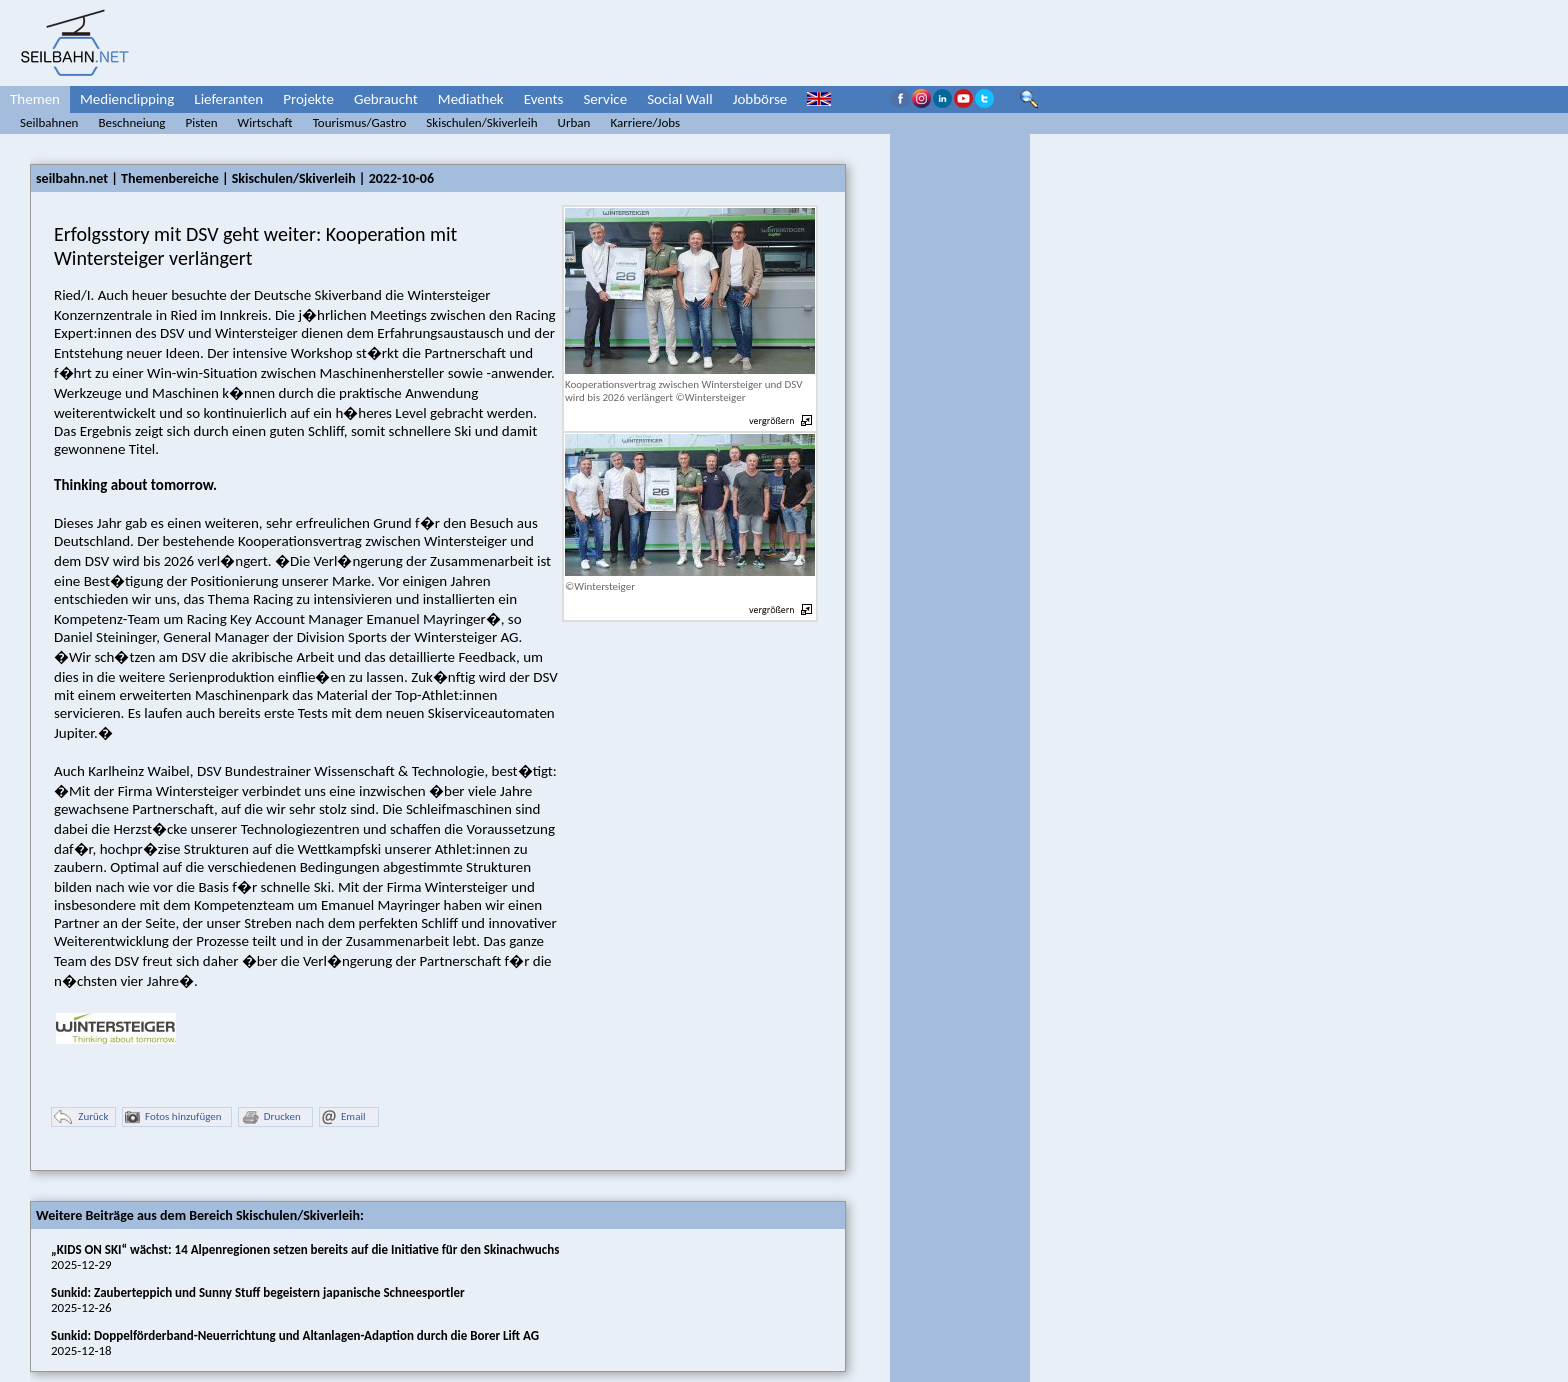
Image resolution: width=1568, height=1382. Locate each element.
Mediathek (471, 99)
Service (605, 99)
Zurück (81, 1117)
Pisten (201, 122)
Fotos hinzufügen (173, 1117)
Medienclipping (127, 99)
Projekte (308, 99)
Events (544, 99)
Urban (574, 122)
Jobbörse (760, 99)
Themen (35, 99)
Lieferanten (228, 99)
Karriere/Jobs (645, 122)
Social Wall (680, 99)
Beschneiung (131, 122)
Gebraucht (386, 99)
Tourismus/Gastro (360, 122)
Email (343, 1117)
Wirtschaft (265, 122)
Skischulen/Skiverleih (481, 122)
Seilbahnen (49, 122)
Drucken (271, 1117)
